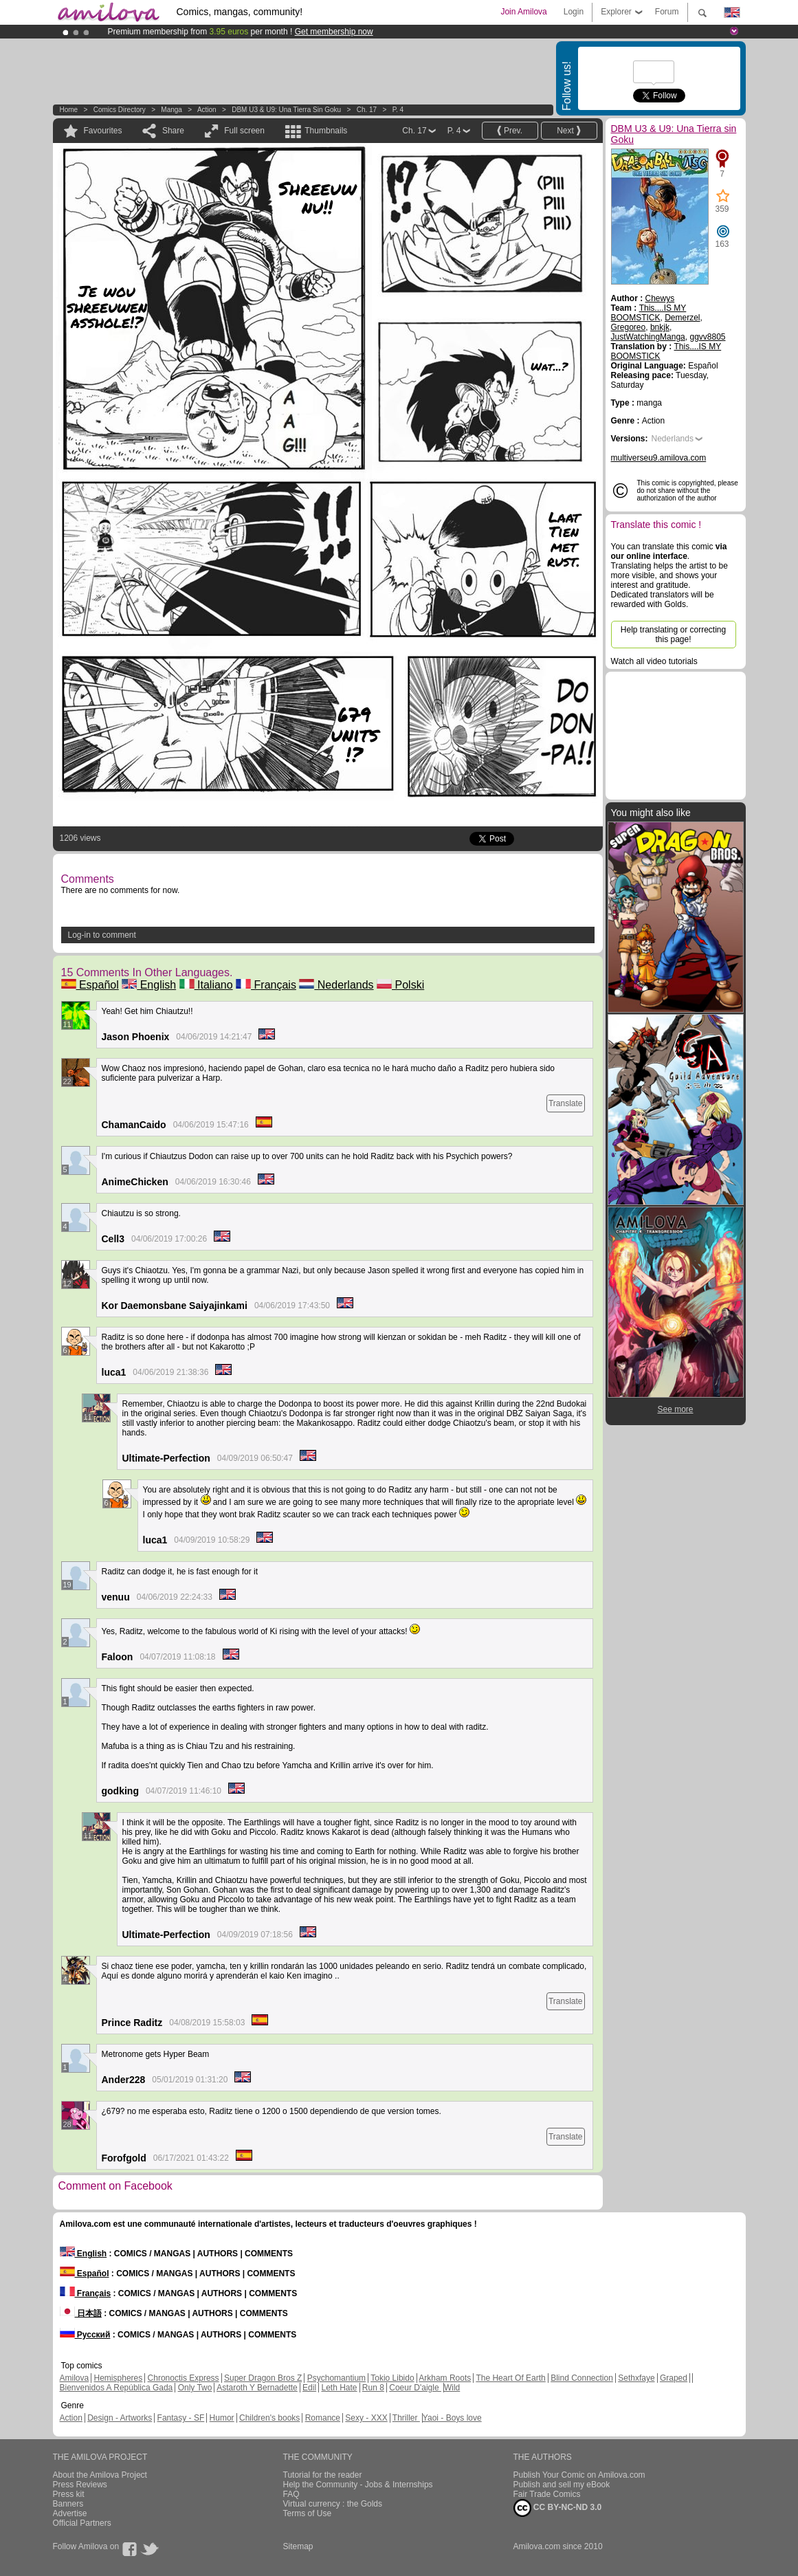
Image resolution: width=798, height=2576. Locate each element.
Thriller (406, 2418)
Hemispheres (118, 2378)
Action (207, 109)
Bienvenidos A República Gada (116, 2387)
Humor (222, 2418)
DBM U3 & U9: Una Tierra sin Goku (286, 109)
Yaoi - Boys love (452, 2418)
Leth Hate (339, 2387)
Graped (673, 2378)
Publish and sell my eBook (561, 2484)
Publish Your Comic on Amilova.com (579, 2475)
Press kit (69, 2494)
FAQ (291, 2494)
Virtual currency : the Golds (333, 2504)
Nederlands (336, 985)
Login (574, 11)
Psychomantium (336, 2378)
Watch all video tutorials (654, 661)
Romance (322, 2418)
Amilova (74, 2378)
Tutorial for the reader (322, 2475)
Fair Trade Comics (547, 2494)
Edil (309, 2387)
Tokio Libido (392, 2378)
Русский (85, 2335)
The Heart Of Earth (510, 2378)
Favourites (103, 130)
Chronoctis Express (183, 2378)
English (149, 985)
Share (173, 130)
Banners (68, 2504)
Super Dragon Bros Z (263, 2378)
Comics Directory (119, 109)
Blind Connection (582, 2378)
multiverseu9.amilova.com (659, 458)
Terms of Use (307, 2513)
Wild (452, 2387)
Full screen (244, 130)
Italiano (206, 985)
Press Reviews (80, 2484)
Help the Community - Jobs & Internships (358, 2484)
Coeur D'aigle (415, 2387)
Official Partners (82, 2523)
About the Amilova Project (100, 2475)
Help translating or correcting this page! (673, 634)
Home (69, 109)
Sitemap (298, 2546)
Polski (400, 985)
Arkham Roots (445, 2378)
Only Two (195, 2387)
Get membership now (334, 31)
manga (171, 109)
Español (90, 985)
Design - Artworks (119, 2418)
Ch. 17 (367, 109)
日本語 (81, 2313)
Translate (565, 1103)
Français (266, 985)
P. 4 (398, 109)
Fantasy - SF (181, 2418)
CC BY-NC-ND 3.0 (557, 2508)
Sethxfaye (636, 2378)
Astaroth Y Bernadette (257, 2387)
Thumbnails (325, 130)
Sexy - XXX (366, 2418)
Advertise (70, 2513)
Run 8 (373, 2387)
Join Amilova (523, 11)
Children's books (269, 2418)
